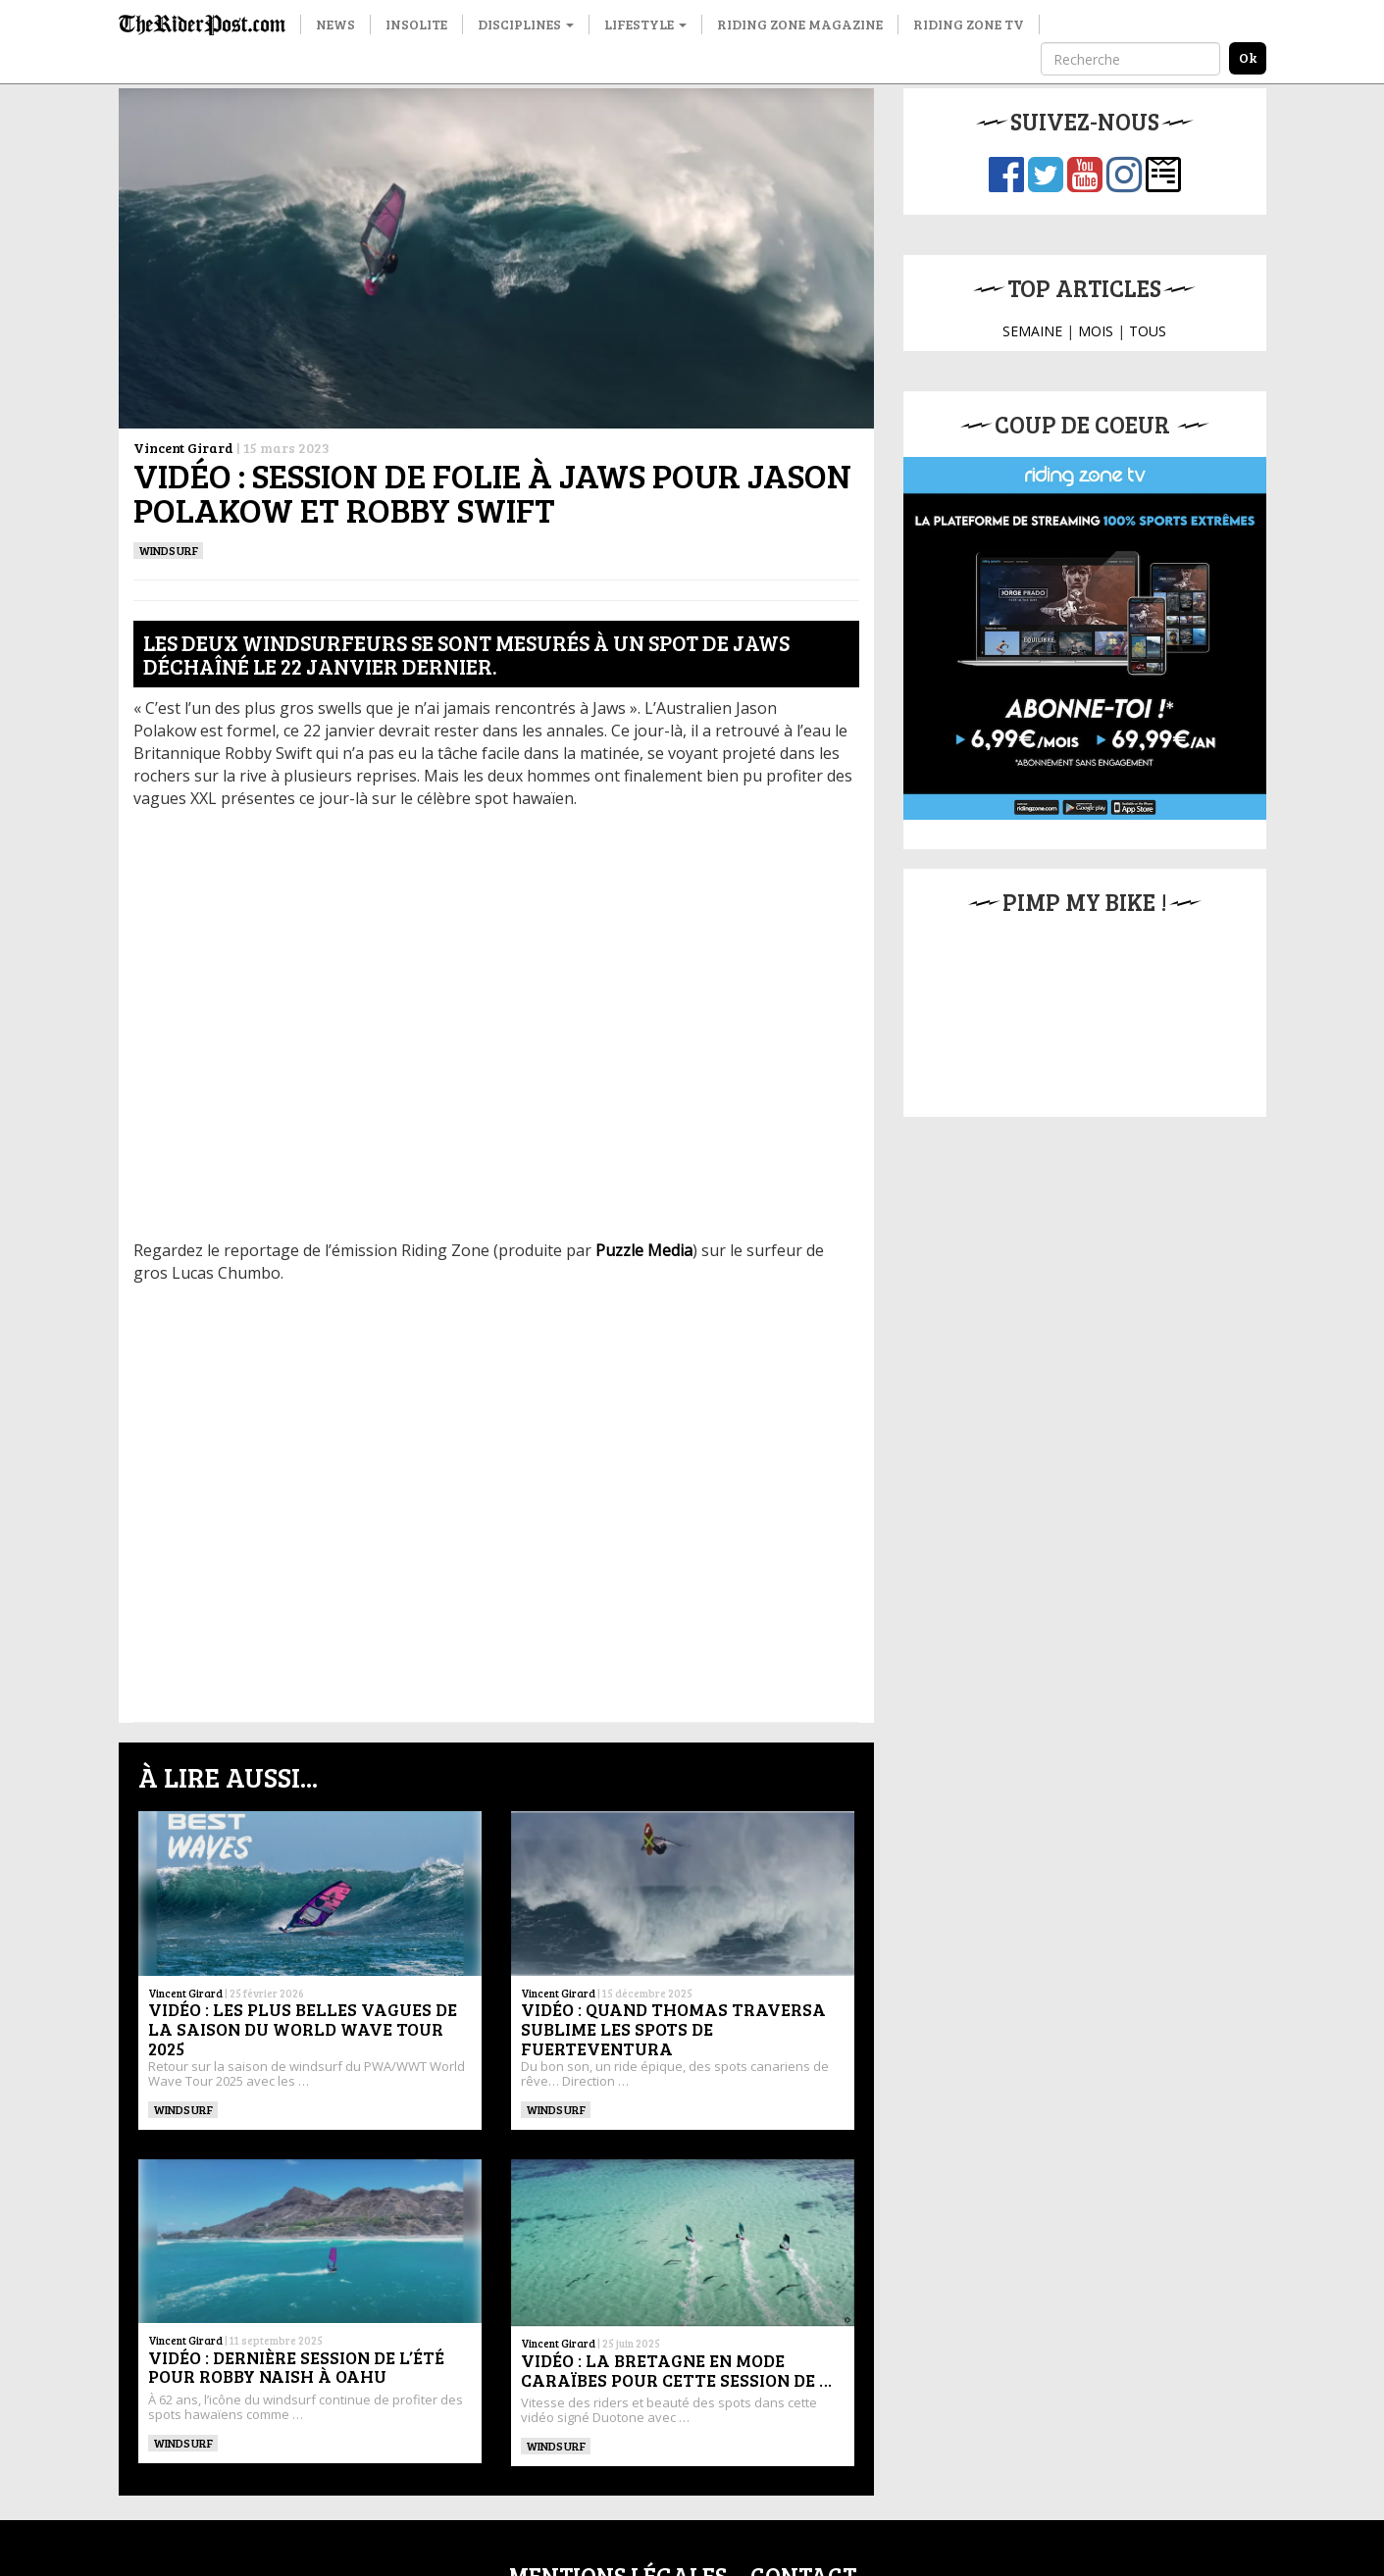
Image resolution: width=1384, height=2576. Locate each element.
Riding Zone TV (968, 24)
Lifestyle (645, 24)
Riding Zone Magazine (800, 24)
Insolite (416, 24)
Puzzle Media (643, 1250)
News (335, 24)
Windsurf (168, 550)
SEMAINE (1032, 331)
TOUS (1147, 331)
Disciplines (526, 24)
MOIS (1095, 331)
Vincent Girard (183, 447)
